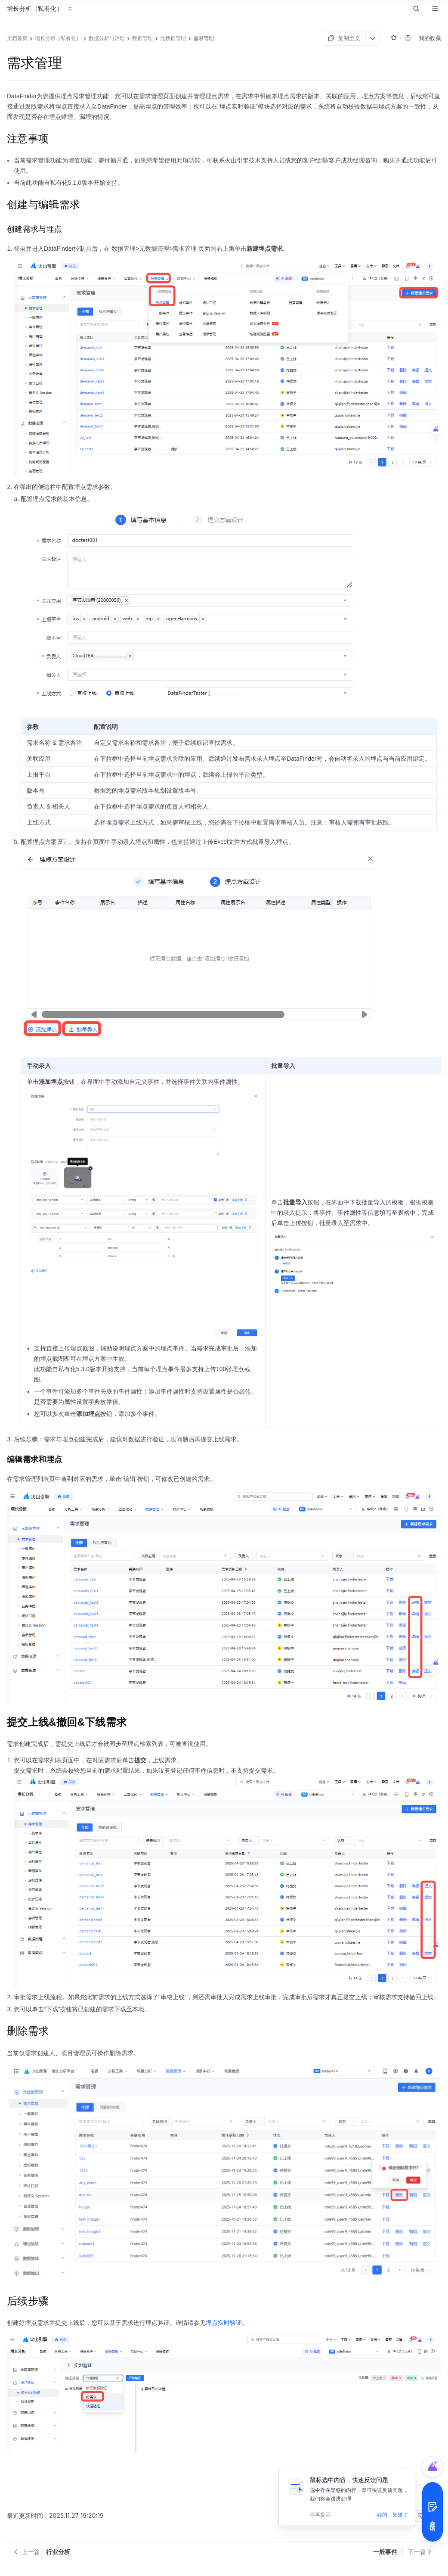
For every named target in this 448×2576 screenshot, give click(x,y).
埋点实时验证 (224, 2322)
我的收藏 (430, 37)
